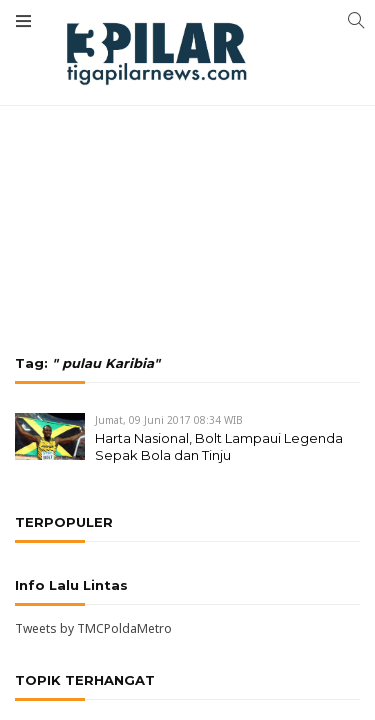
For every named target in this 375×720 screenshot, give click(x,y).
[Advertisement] (187, 135)
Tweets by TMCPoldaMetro (93, 628)
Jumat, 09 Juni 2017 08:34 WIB (169, 420)
